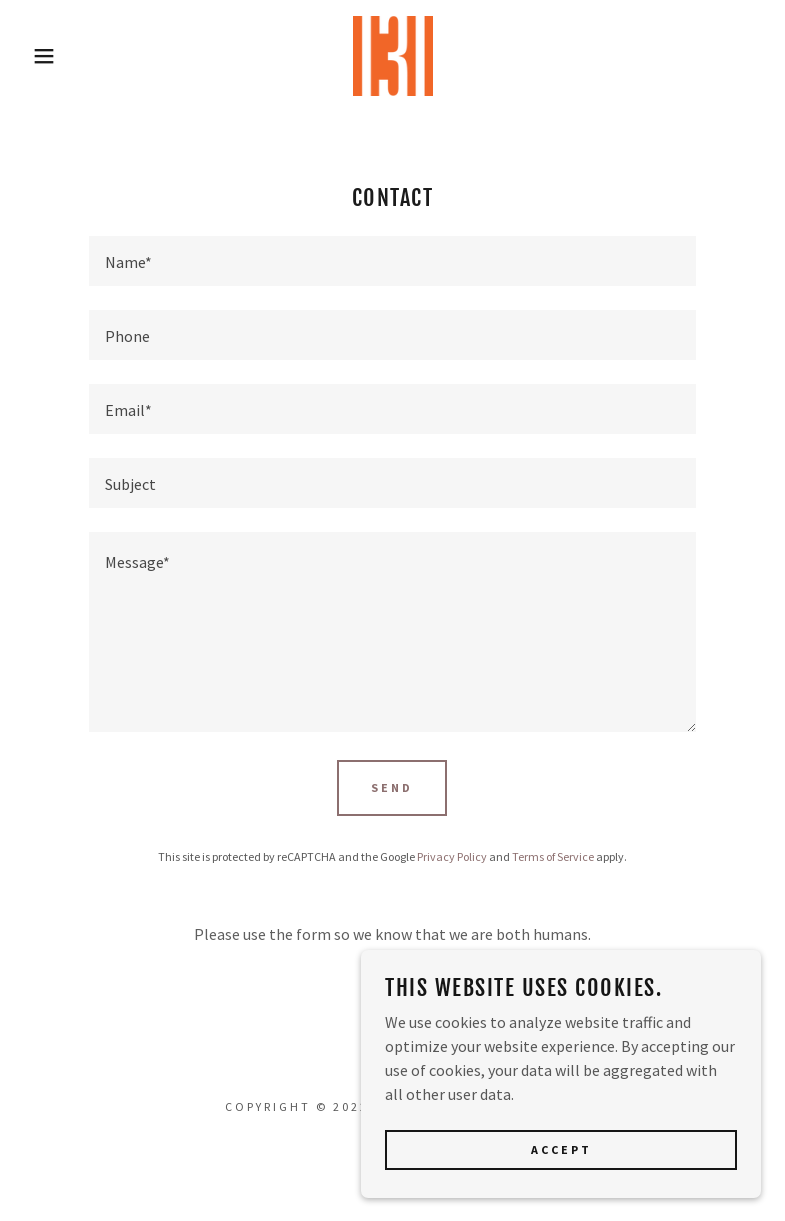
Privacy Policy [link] (452, 856)
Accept (561, 1176)
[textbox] (392, 261)
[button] (39, 56)
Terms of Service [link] (553, 856)
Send (392, 787)
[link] (393, 56)
